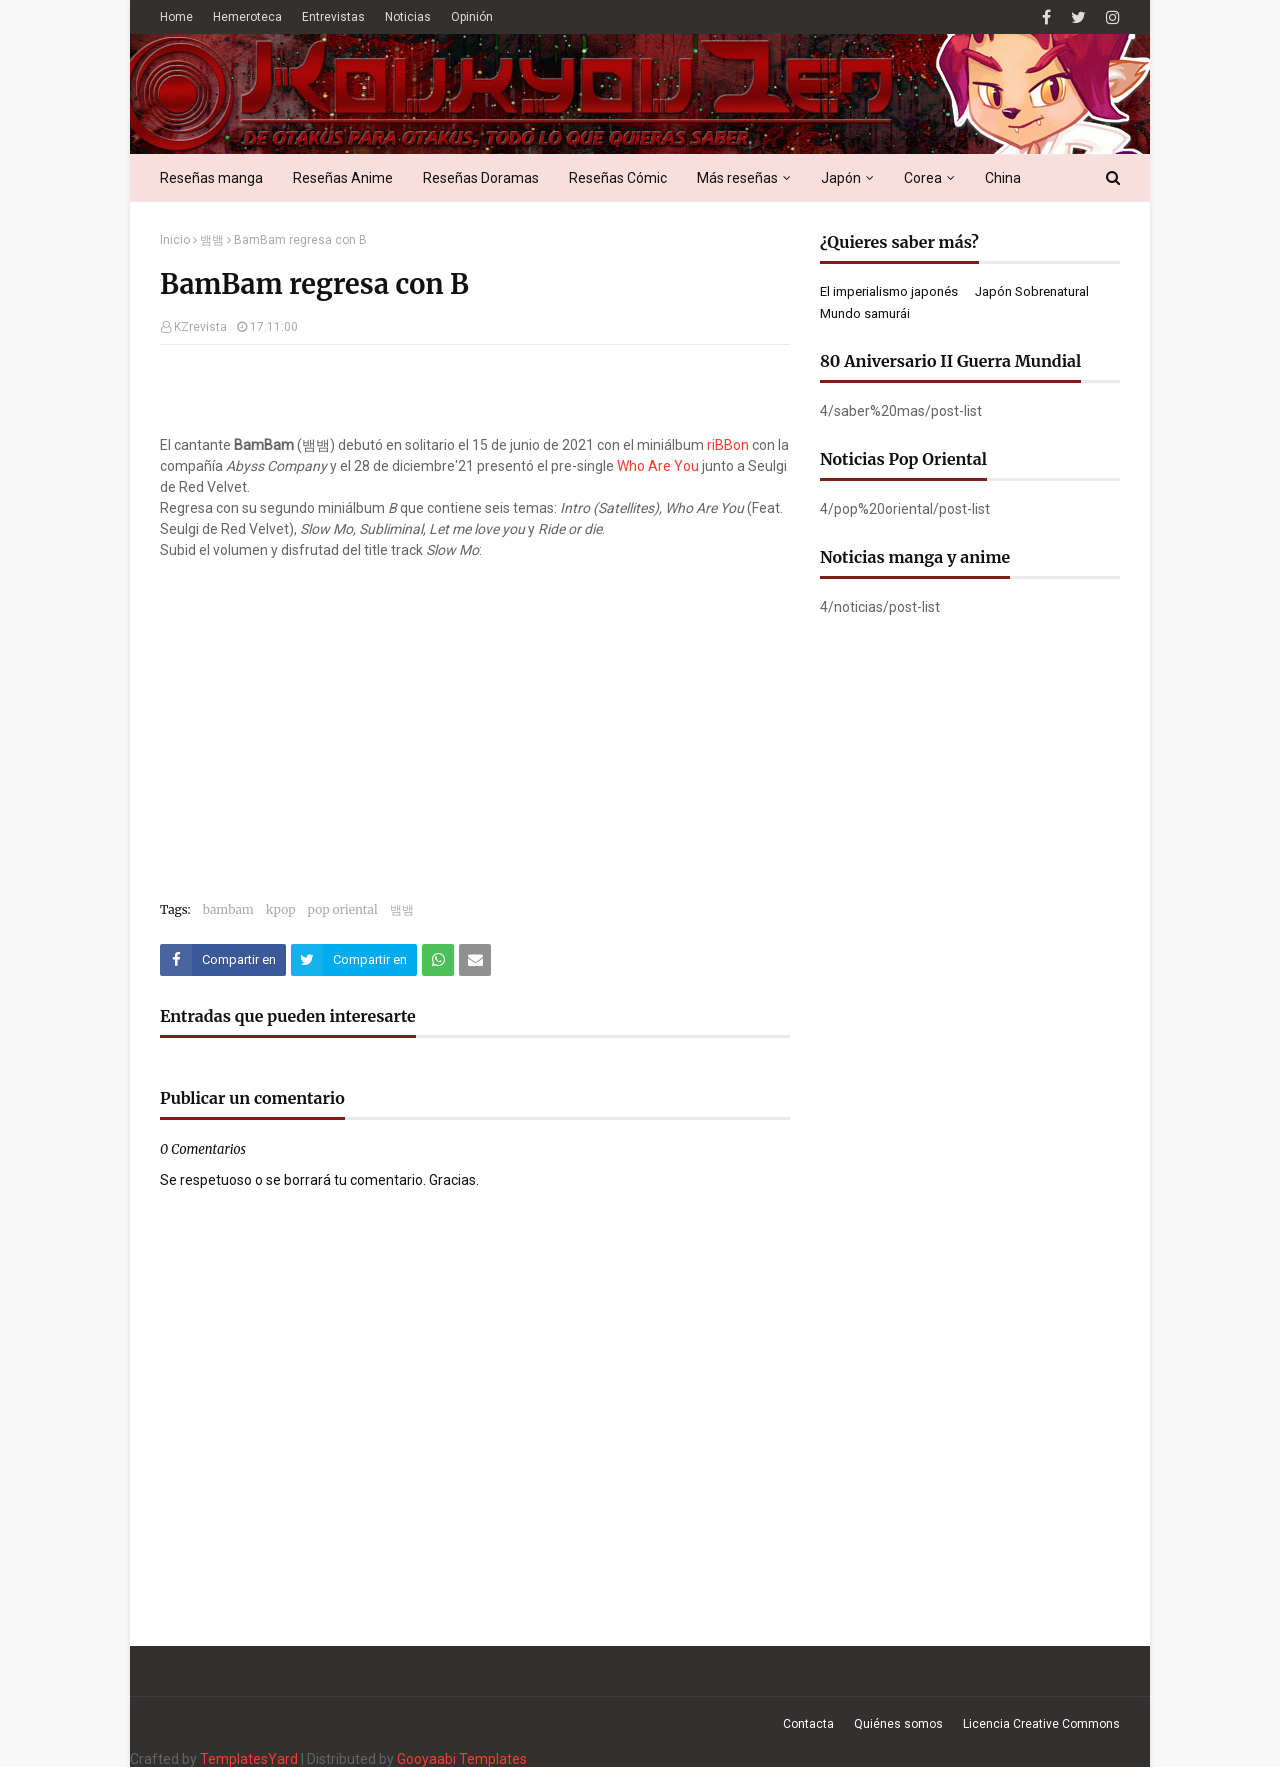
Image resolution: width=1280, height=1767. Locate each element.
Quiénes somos (898, 1724)
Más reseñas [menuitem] (737, 178)
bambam (228, 909)
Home (176, 17)
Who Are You (658, 466)
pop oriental (343, 909)
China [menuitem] (1003, 178)
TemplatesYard (249, 1759)
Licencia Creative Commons (1041, 1724)
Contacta (808, 1724)
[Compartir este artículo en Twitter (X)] (354, 960)
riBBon (728, 445)
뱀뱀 (212, 240)
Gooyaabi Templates (462, 1759)
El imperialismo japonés (889, 291)
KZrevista (200, 327)
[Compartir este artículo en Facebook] (223, 960)
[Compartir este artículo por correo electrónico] (475, 960)
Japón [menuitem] (841, 178)
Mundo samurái (865, 313)
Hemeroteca (247, 17)
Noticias (408, 17)
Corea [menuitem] (923, 178)
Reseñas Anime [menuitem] (343, 178)
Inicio (175, 240)
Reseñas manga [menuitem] (211, 178)
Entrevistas (333, 17)
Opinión (472, 17)
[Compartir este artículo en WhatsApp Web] (438, 960)
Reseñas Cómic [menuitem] (618, 178)
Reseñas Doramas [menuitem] (481, 178)
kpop (281, 909)
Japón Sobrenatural (1032, 291)
